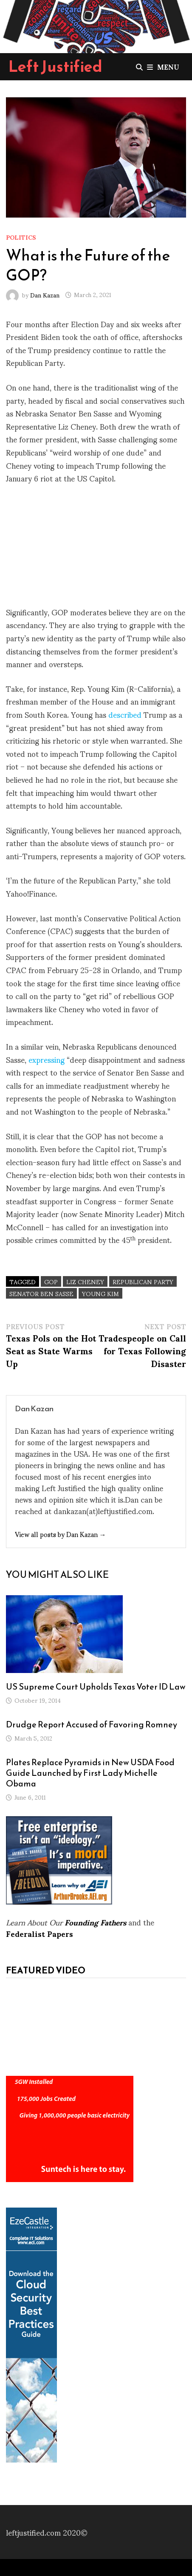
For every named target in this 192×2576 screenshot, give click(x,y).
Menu (163, 66)
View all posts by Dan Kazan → (60, 1534)
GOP (51, 1281)
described (124, 714)
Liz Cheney (85, 1281)
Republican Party (143, 1281)
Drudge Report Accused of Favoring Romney (91, 1724)
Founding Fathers (95, 1922)
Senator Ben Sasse (41, 1293)
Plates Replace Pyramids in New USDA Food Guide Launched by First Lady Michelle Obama (90, 1773)
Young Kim (100, 1293)
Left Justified (55, 66)
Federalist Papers (39, 1933)
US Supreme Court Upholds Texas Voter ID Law (96, 1686)
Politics (21, 237)
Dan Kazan (44, 294)
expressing (46, 1059)
